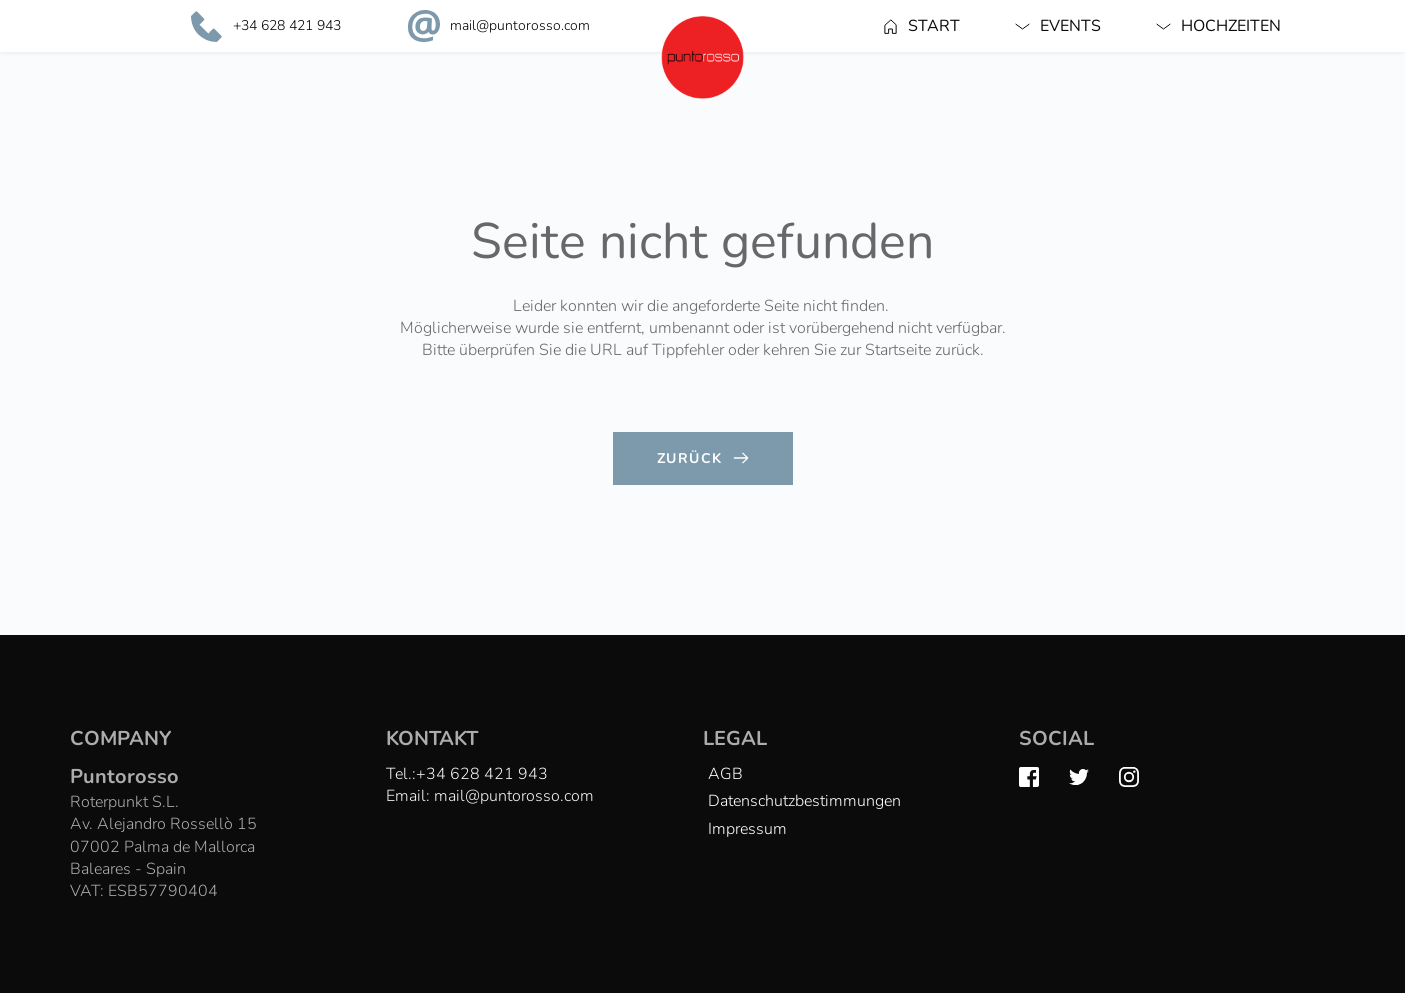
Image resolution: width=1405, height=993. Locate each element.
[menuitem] (921, 26)
